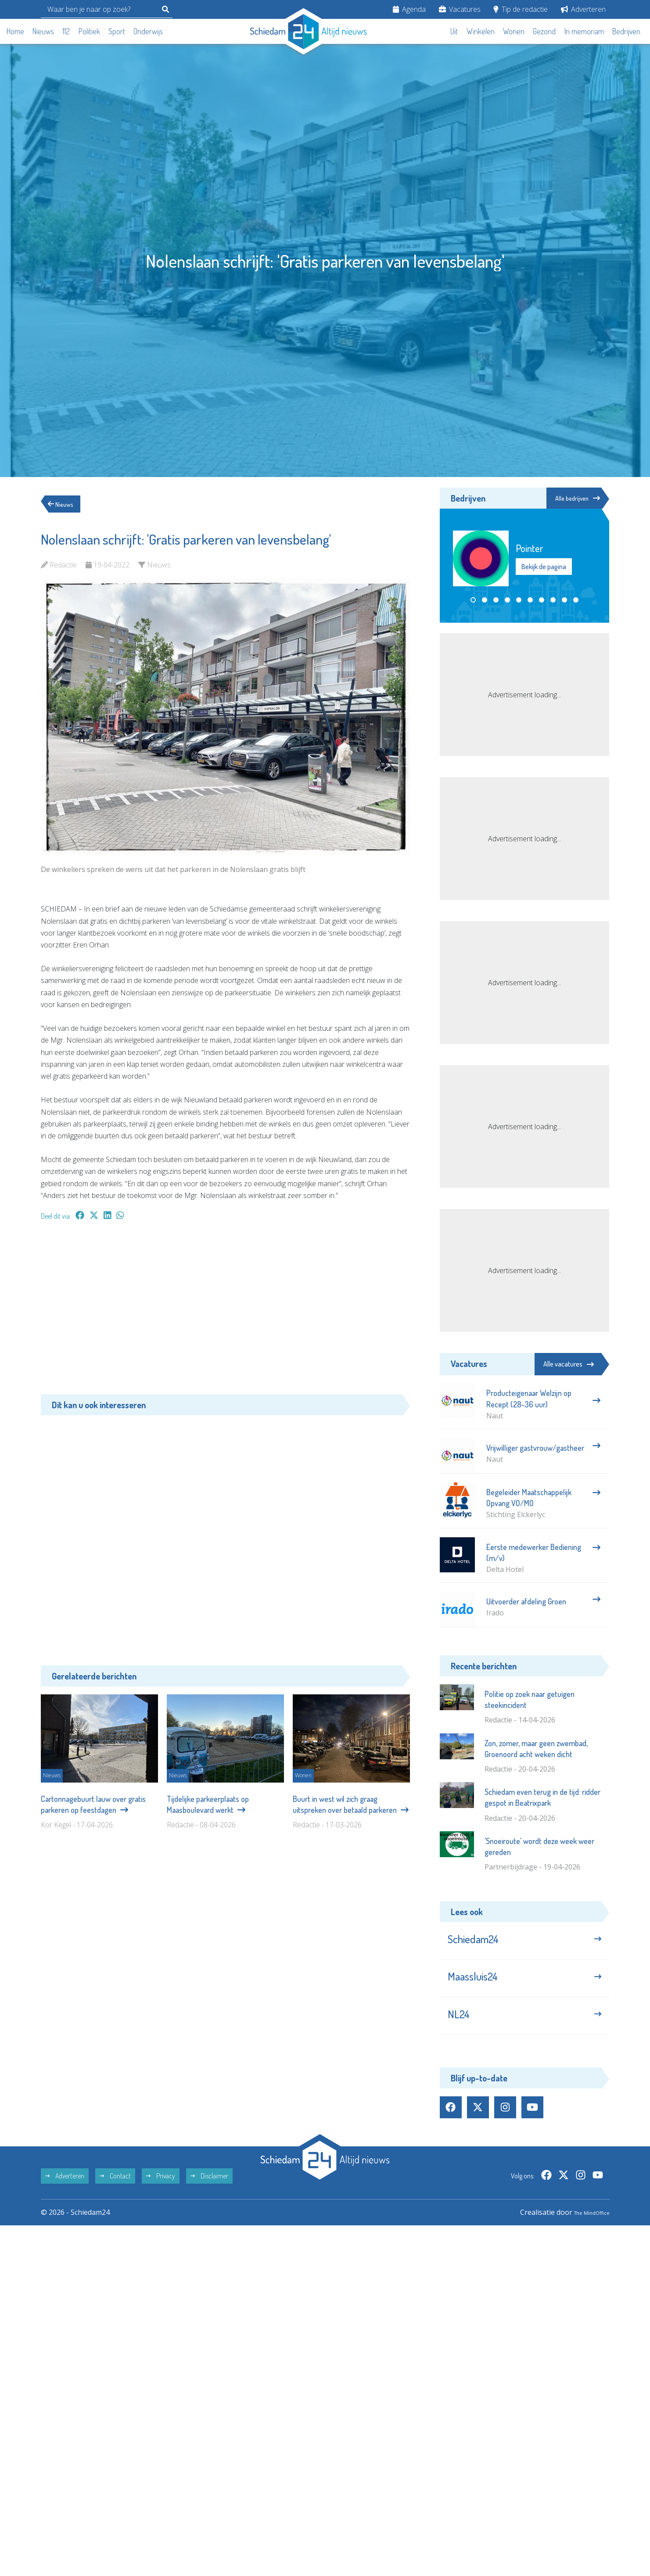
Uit (454, 31)
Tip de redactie (520, 9)
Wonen (513, 31)
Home (15, 31)
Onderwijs (148, 31)
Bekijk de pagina (543, 567)
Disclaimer (209, 2194)
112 (66, 31)
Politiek (89, 31)
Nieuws (43, 31)
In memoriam (584, 31)
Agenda (409, 9)
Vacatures (460, 9)
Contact (115, 2194)
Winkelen (481, 31)
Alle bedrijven (570, 498)
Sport (116, 31)
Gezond (544, 31)
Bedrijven (626, 31)
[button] (473, 601)
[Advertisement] (225, 1311)
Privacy (160, 2194)
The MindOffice (584, 2230)
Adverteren (583, 9)
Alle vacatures (568, 1364)
